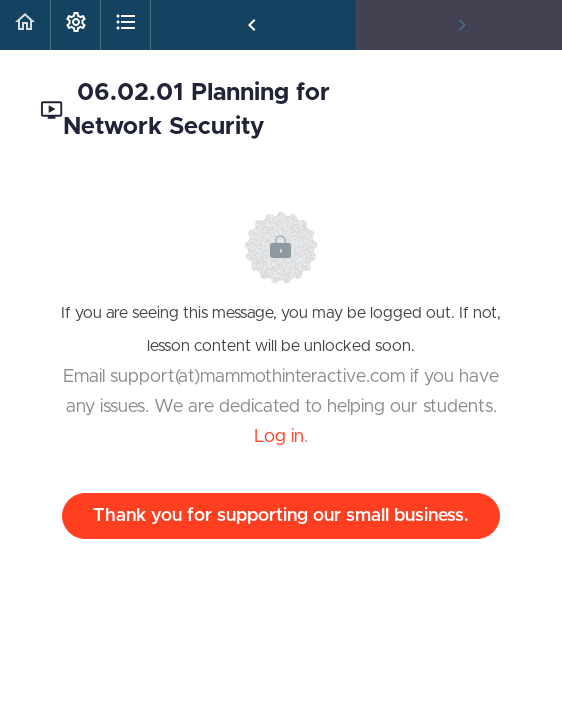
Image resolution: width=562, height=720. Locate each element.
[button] (25, 25)
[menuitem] (75, 25)
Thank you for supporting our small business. (281, 516)
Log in (279, 437)
